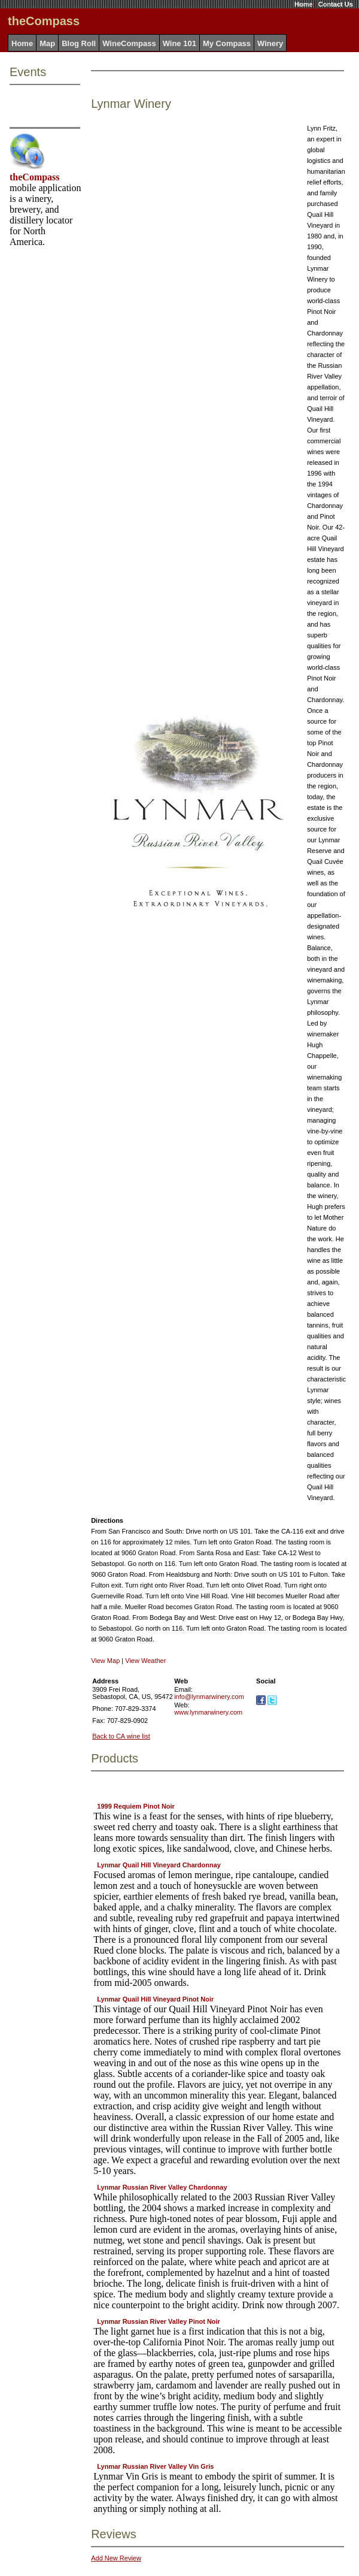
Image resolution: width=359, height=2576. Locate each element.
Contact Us (335, 4)
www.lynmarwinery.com (208, 1712)
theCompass (35, 177)
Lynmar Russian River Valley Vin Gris (155, 2466)
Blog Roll (79, 43)
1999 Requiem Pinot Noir (136, 1806)
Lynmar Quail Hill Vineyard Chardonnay (159, 1864)
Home (303, 4)
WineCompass (129, 43)
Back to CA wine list (121, 1736)
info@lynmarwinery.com (209, 1696)
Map (47, 43)
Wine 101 (179, 43)
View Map (105, 1660)
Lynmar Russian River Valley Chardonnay (162, 2187)
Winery (270, 43)
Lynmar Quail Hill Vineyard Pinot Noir (155, 1999)
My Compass (227, 43)
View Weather (145, 1660)
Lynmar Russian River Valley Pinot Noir (158, 2321)
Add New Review (116, 2558)
